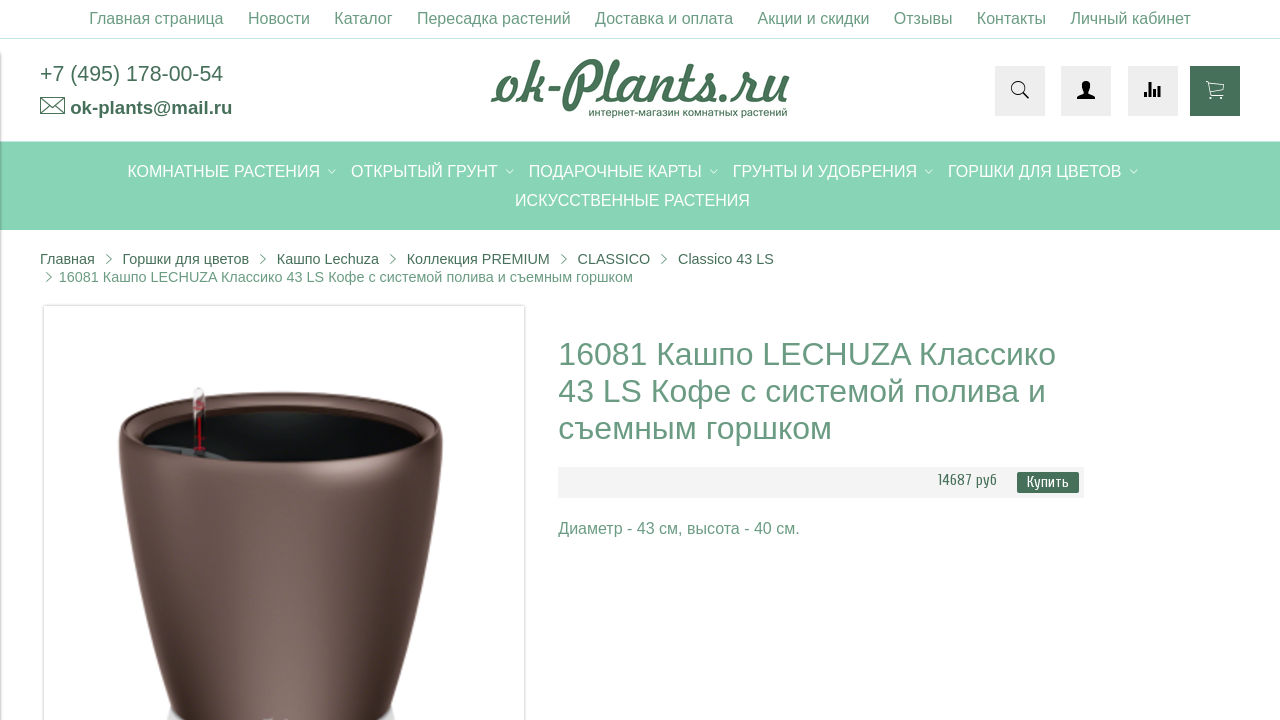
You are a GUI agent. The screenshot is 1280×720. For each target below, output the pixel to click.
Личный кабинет (1130, 18)
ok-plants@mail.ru (151, 107)
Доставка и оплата (664, 18)
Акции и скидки (814, 18)
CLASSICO (614, 259)
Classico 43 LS (726, 259)
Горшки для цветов (185, 259)
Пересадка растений (494, 18)
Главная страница (156, 18)
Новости (279, 18)
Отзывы (923, 18)
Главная (67, 259)
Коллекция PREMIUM (478, 259)
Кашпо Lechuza (328, 259)
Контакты (1011, 18)
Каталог (363, 18)
